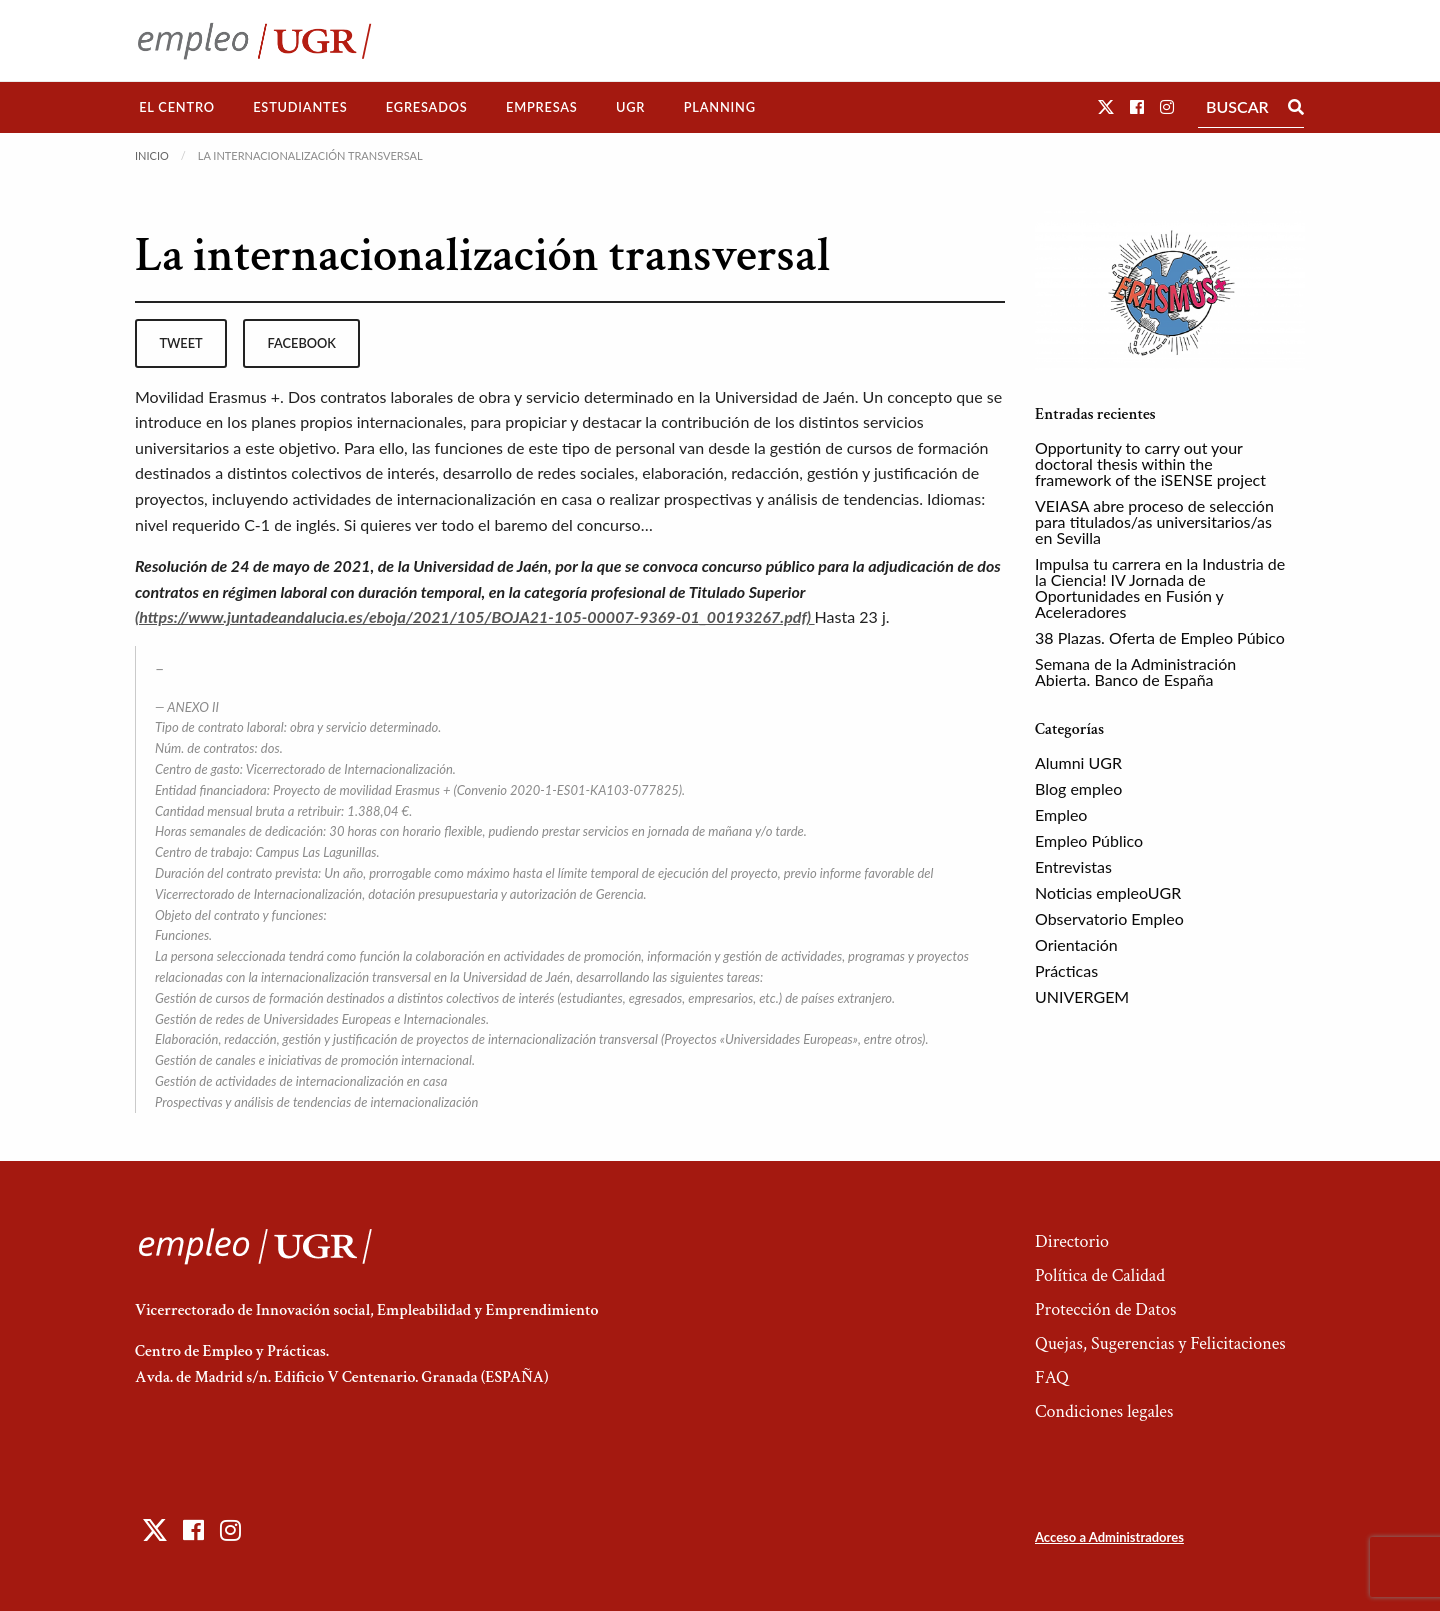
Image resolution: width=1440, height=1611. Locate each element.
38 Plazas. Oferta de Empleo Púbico (1160, 637)
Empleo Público (1089, 840)
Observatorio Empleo (1109, 918)
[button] (1106, 106)
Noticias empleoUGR (1108, 892)
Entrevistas (1073, 866)
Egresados (427, 107)
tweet (180, 343)
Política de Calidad (1100, 1275)
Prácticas (1066, 970)
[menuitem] (177, 107)
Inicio (152, 155)
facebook (302, 343)
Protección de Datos (1105, 1309)
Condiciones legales (1104, 1411)
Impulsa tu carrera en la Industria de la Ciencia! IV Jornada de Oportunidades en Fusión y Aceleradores (1160, 587)
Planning (720, 107)
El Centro (177, 107)
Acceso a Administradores (1109, 1537)
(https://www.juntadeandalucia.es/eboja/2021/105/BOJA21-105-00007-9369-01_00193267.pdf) (475, 616)
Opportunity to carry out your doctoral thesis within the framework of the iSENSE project (1150, 463)
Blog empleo (1078, 788)
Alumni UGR (1078, 762)
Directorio (1072, 1241)
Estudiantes (300, 107)
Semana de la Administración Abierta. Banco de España (1135, 671)
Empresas (542, 107)
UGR (630, 107)
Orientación (1076, 944)
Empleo (1061, 814)
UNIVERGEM (1082, 996)
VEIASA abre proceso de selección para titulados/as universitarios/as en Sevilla (1154, 521)
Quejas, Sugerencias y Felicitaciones (1160, 1343)
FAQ (1052, 1377)
